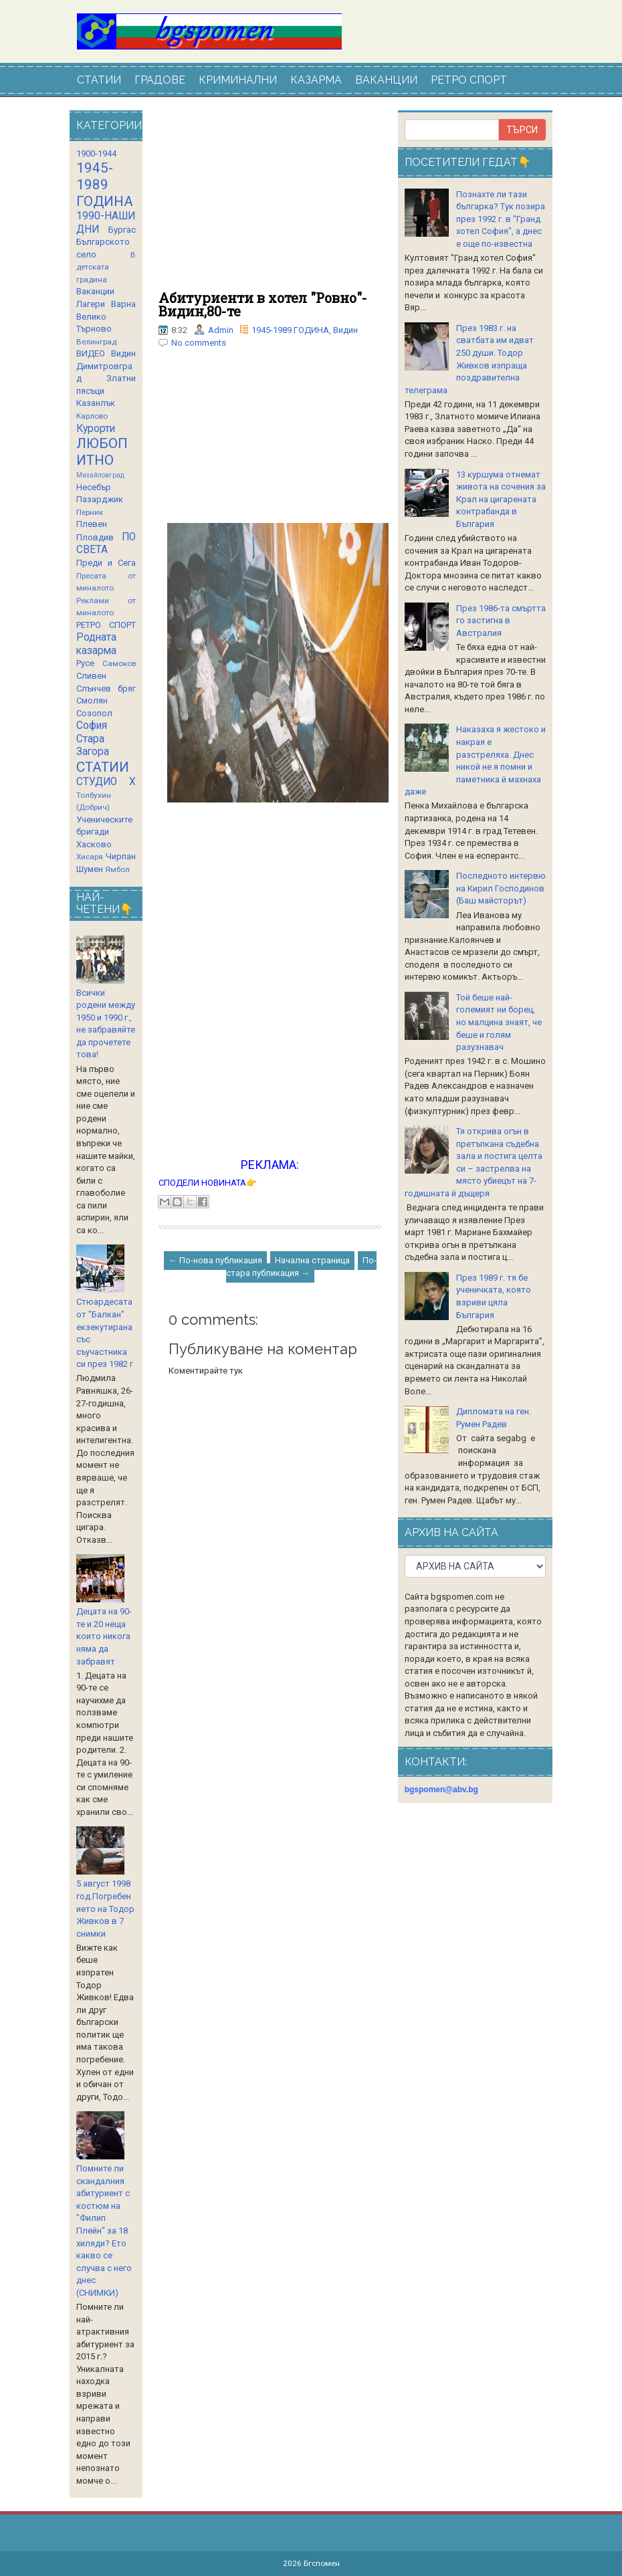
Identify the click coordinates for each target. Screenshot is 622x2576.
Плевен (91, 524)
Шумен (89, 869)
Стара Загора (92, 745)
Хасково (94, 844)
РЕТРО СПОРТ (469, 80)
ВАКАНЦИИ (386, 80)
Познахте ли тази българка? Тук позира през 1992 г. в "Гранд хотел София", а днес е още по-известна (500, 219)
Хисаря (89, 856)
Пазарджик (99, 499)
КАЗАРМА (316, 80)
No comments (198, 343)
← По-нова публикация (215, 1260)
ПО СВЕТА (106, 543)
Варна (123, 304)
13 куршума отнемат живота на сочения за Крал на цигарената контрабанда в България (501, 499)
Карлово (92, 416)
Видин (345, 330)
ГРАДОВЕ (159, 80)
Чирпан (121, 856)
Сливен (91, 676)
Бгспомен (322, 2563)
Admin (220, 330)
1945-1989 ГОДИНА (290, 330)
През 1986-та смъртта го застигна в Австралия (501, 620)
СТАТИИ (99, 80)
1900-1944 (96, 153)
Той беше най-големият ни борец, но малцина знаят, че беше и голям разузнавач (499, 1022)
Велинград (96, 341)
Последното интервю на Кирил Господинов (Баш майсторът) (501, 888)
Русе (85, 663)
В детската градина (106, 267)
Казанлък (95, 403)
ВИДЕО (90, 353)
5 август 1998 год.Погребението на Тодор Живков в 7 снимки (105, 1908)
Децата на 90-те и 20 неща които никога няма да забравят (104, 1636)
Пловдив (95, 537)
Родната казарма (96, 644)
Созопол (94, 713)
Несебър (93, 487)
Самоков (119, 663)
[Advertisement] (270, 200)
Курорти (95, 429)
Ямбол (117, 869)
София (91, 726)
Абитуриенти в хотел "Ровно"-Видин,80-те (263, 304)
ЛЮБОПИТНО (102, 451)
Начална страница (312, 1260)
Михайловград (100, 475)
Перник (89, 512)
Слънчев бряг (106, 688)
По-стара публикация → (301, 1266)
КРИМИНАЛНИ (238, 80)
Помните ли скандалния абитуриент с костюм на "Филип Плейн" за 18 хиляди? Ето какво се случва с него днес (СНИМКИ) (104, 2230)
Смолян (92, 700)
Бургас (122, 230)
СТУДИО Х (106, 782)
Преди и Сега (106, 563)
